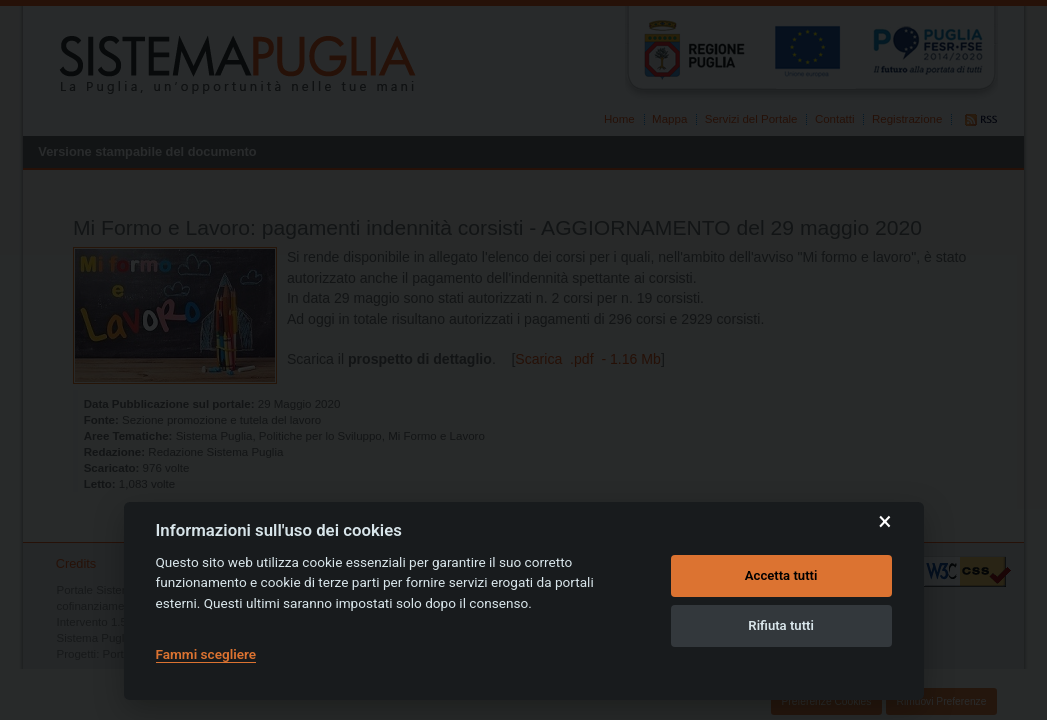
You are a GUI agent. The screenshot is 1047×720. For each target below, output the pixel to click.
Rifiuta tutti (781, 625)
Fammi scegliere (206, 654)
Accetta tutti (781, 575)
